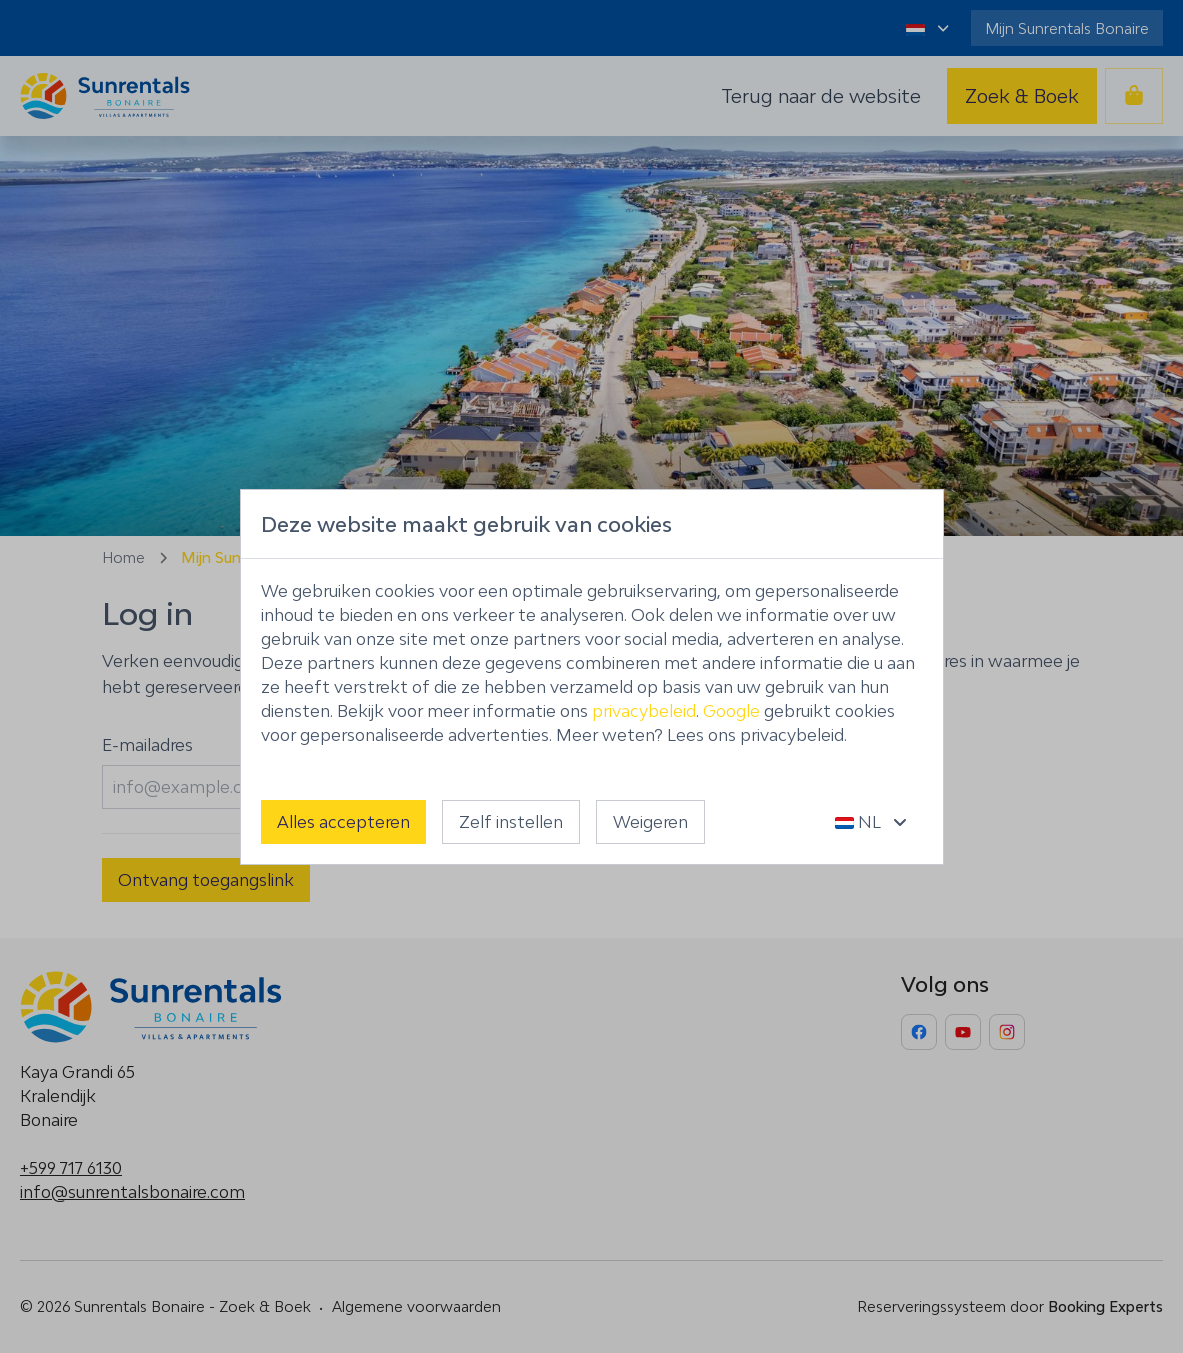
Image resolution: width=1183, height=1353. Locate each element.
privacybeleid (644, 711)
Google (731, 711)
